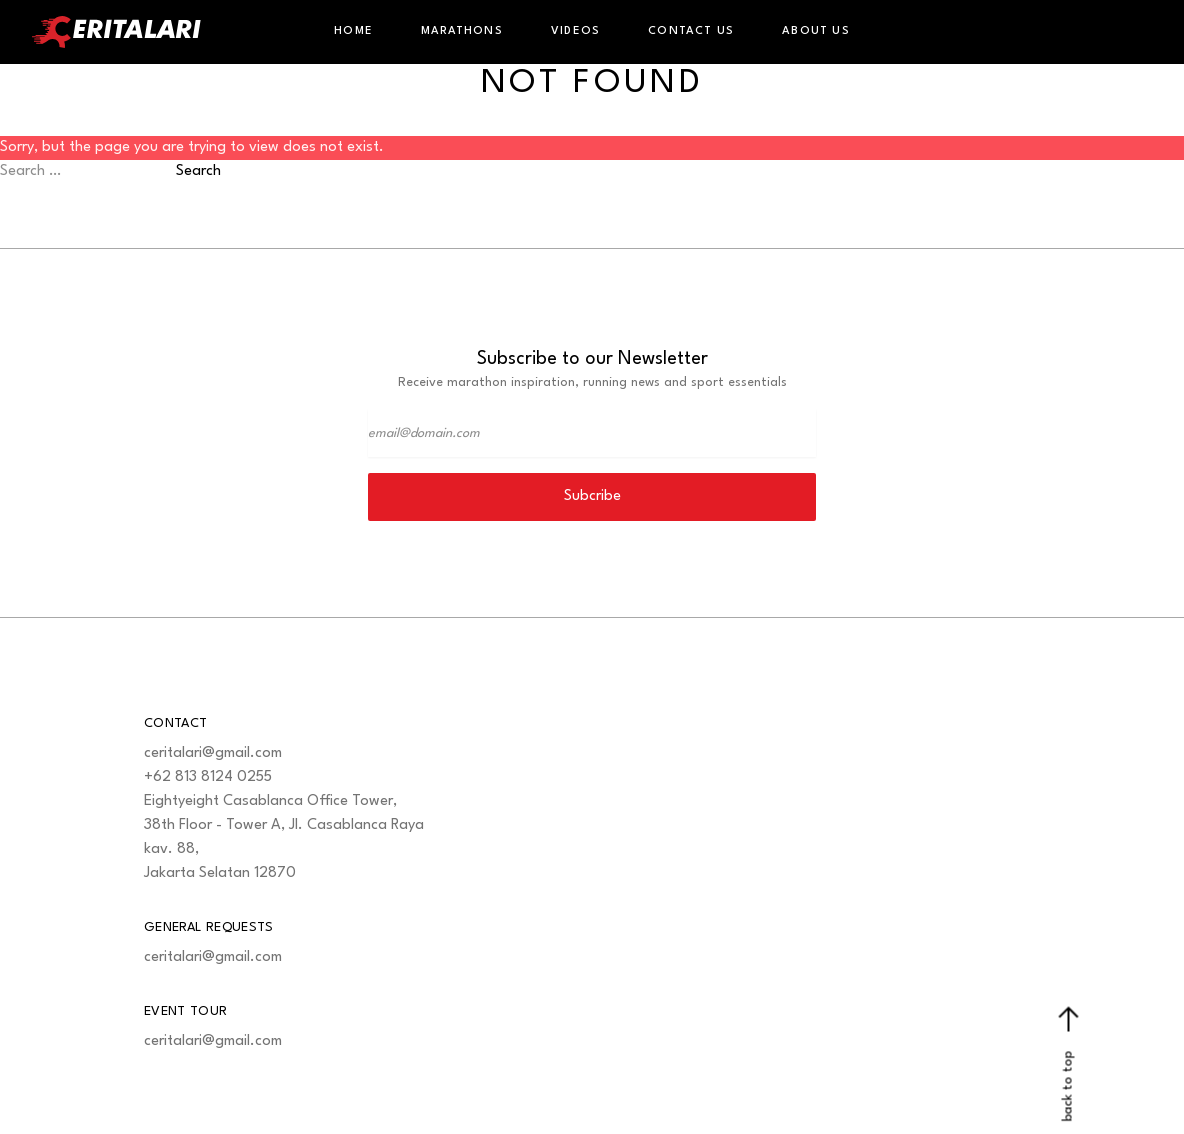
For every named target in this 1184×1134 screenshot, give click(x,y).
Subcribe (592, 496)
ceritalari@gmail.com (213, 753)
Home (353, 31)
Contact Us (691, 31)
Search (198, 171)
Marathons (462, 31)
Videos (575, 31)
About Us (816, 31)
